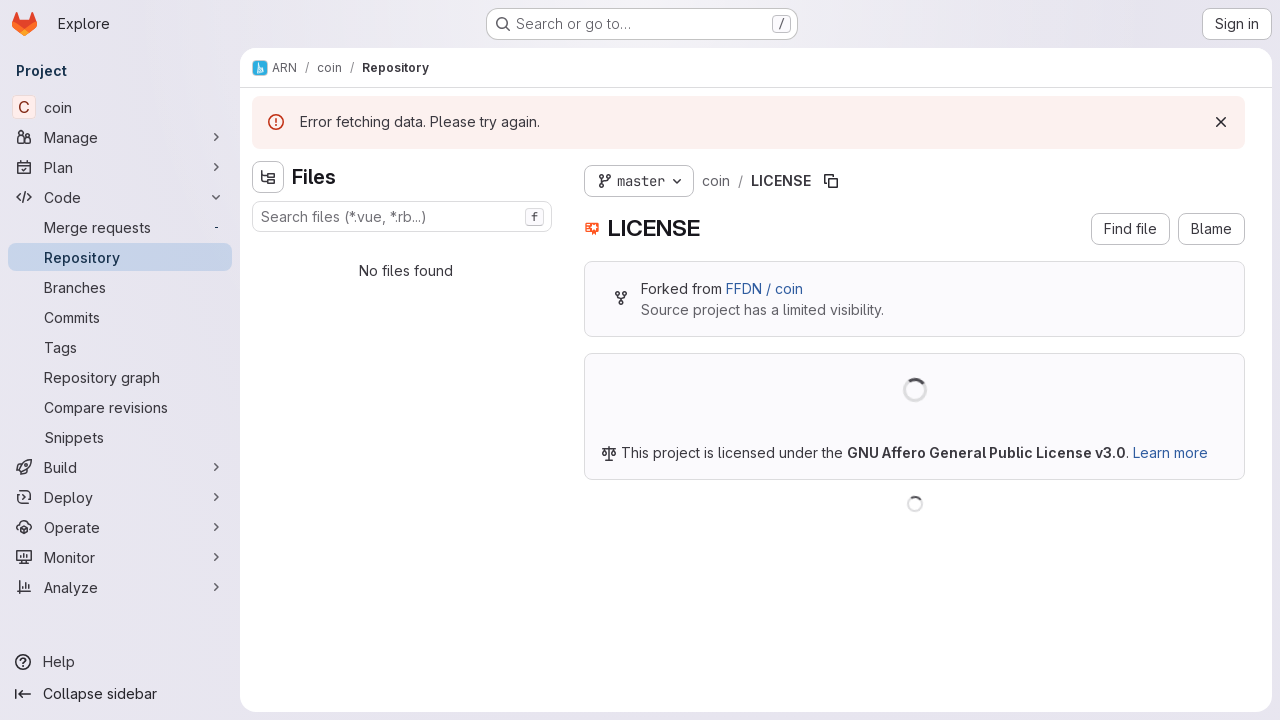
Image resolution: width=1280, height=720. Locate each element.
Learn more (1170, 452)
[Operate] (120, 527)
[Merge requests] (120, 227)
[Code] (120, 197)
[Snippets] (120, 437)
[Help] (120, 662)
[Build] (120, 467)
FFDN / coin (764, 288)
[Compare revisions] (120, 407)
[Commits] (120, 317)
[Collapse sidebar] (120, 694)
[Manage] (120, 137)
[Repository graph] (120, 377)
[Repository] (120, 257)
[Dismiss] (1221, 122)
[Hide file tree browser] (268, 177)
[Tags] (120, 347)
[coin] (120, 107)
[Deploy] (120, 497)
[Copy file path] (831, 181)
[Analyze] (120, 587)
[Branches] (120, 287)
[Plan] (120, 167)
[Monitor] (120, 557)
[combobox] (402, 216)
